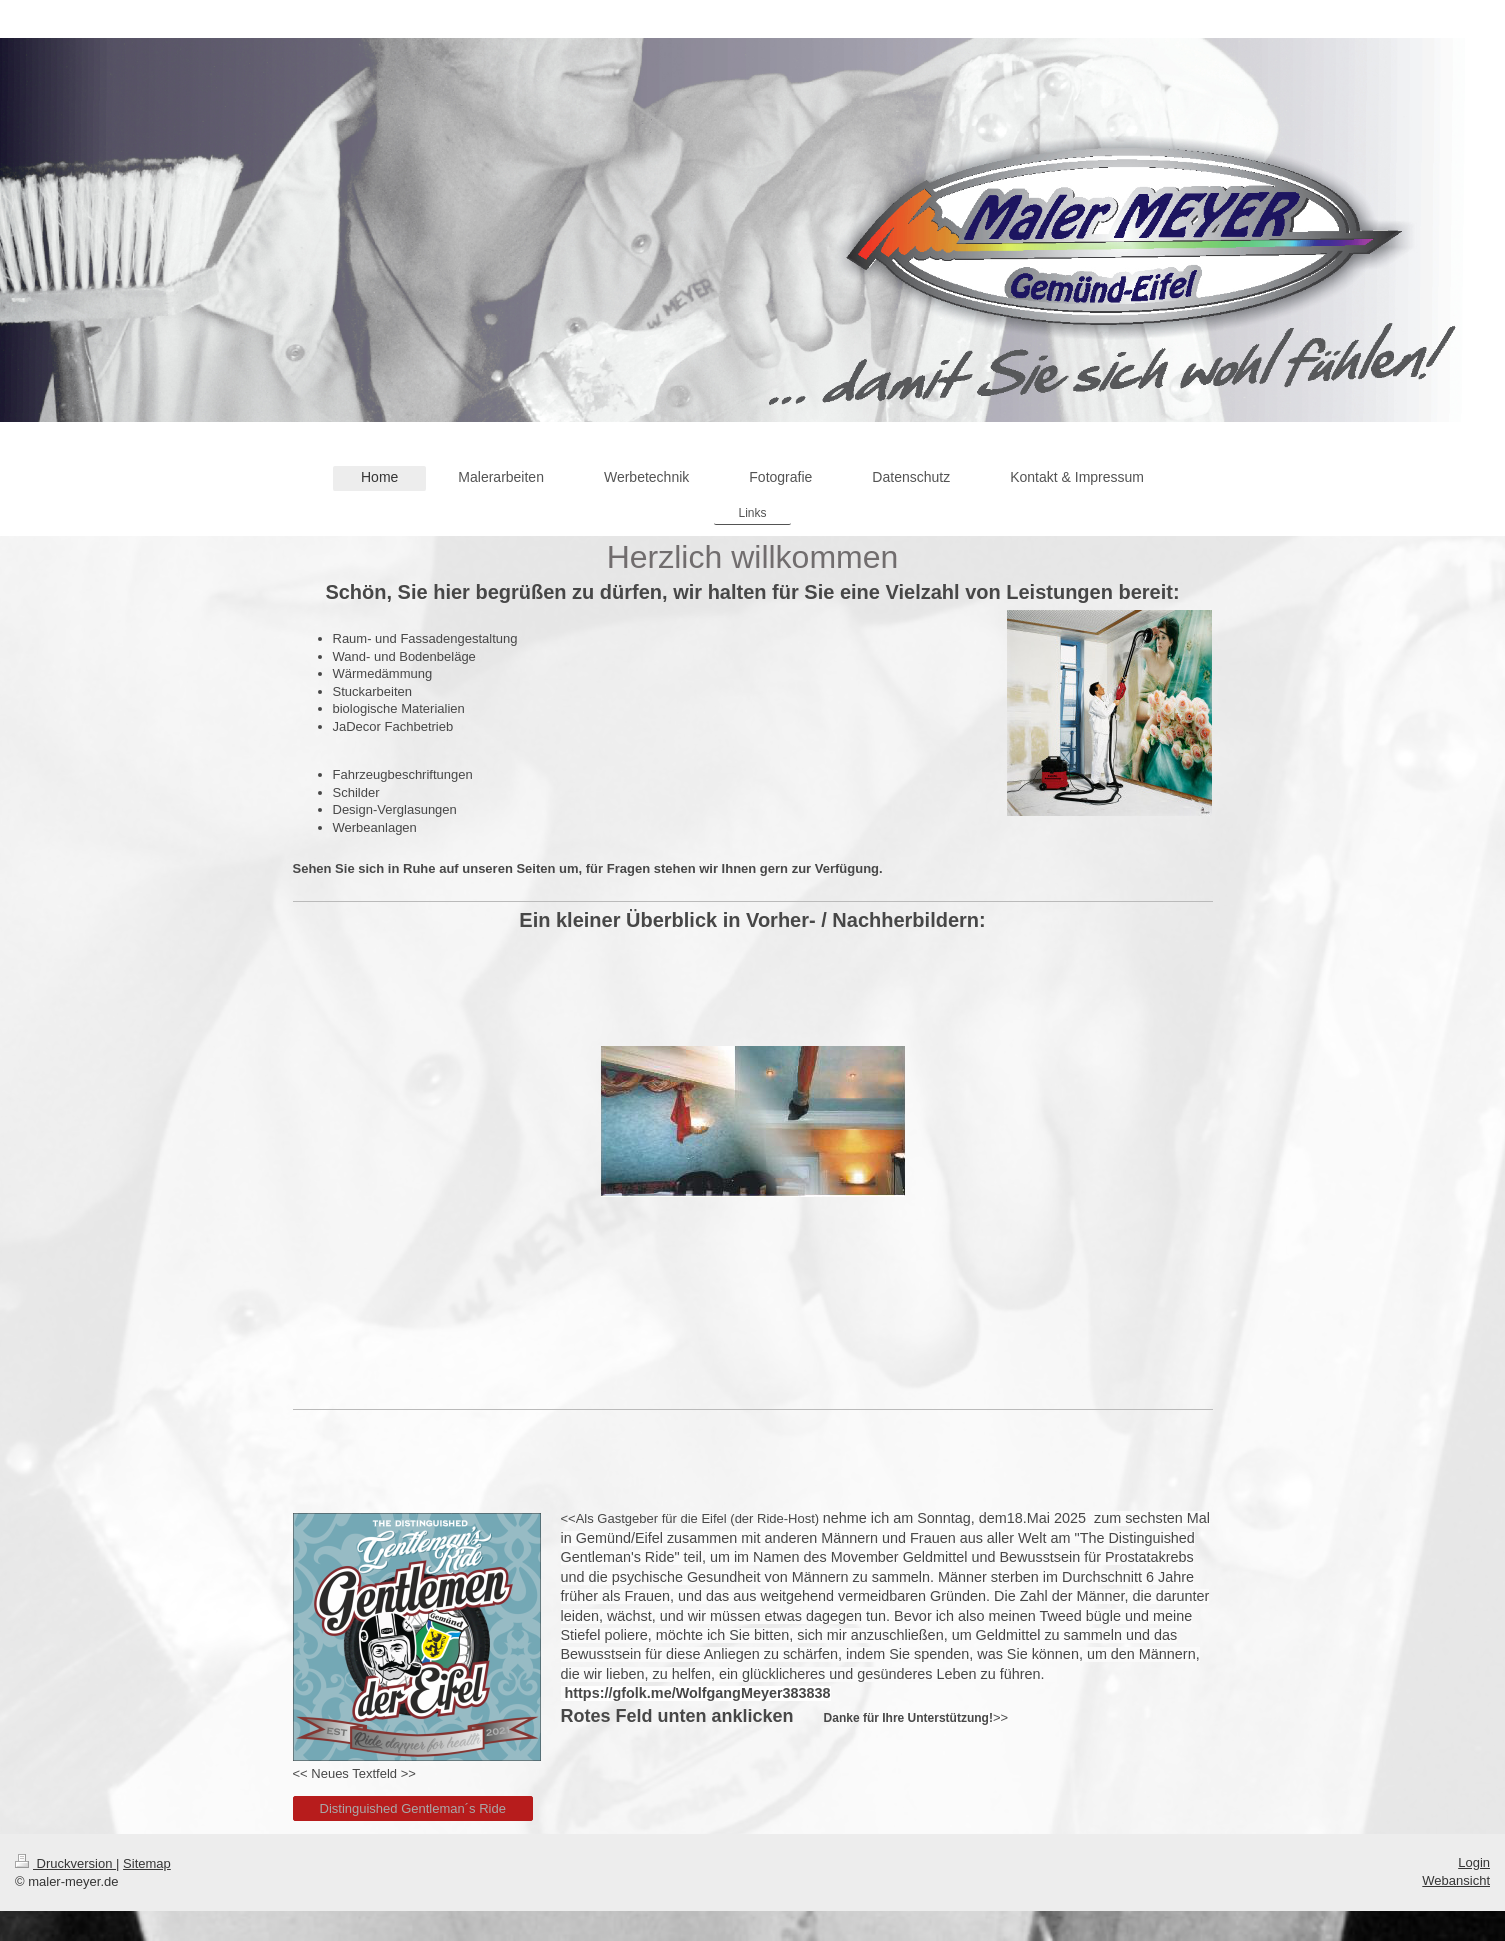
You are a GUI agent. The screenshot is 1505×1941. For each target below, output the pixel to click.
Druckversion (65, 1863)
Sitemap (147, 1863)
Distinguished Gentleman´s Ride (413, 1808)
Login (1474, 1862)
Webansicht (1456, 1880)
